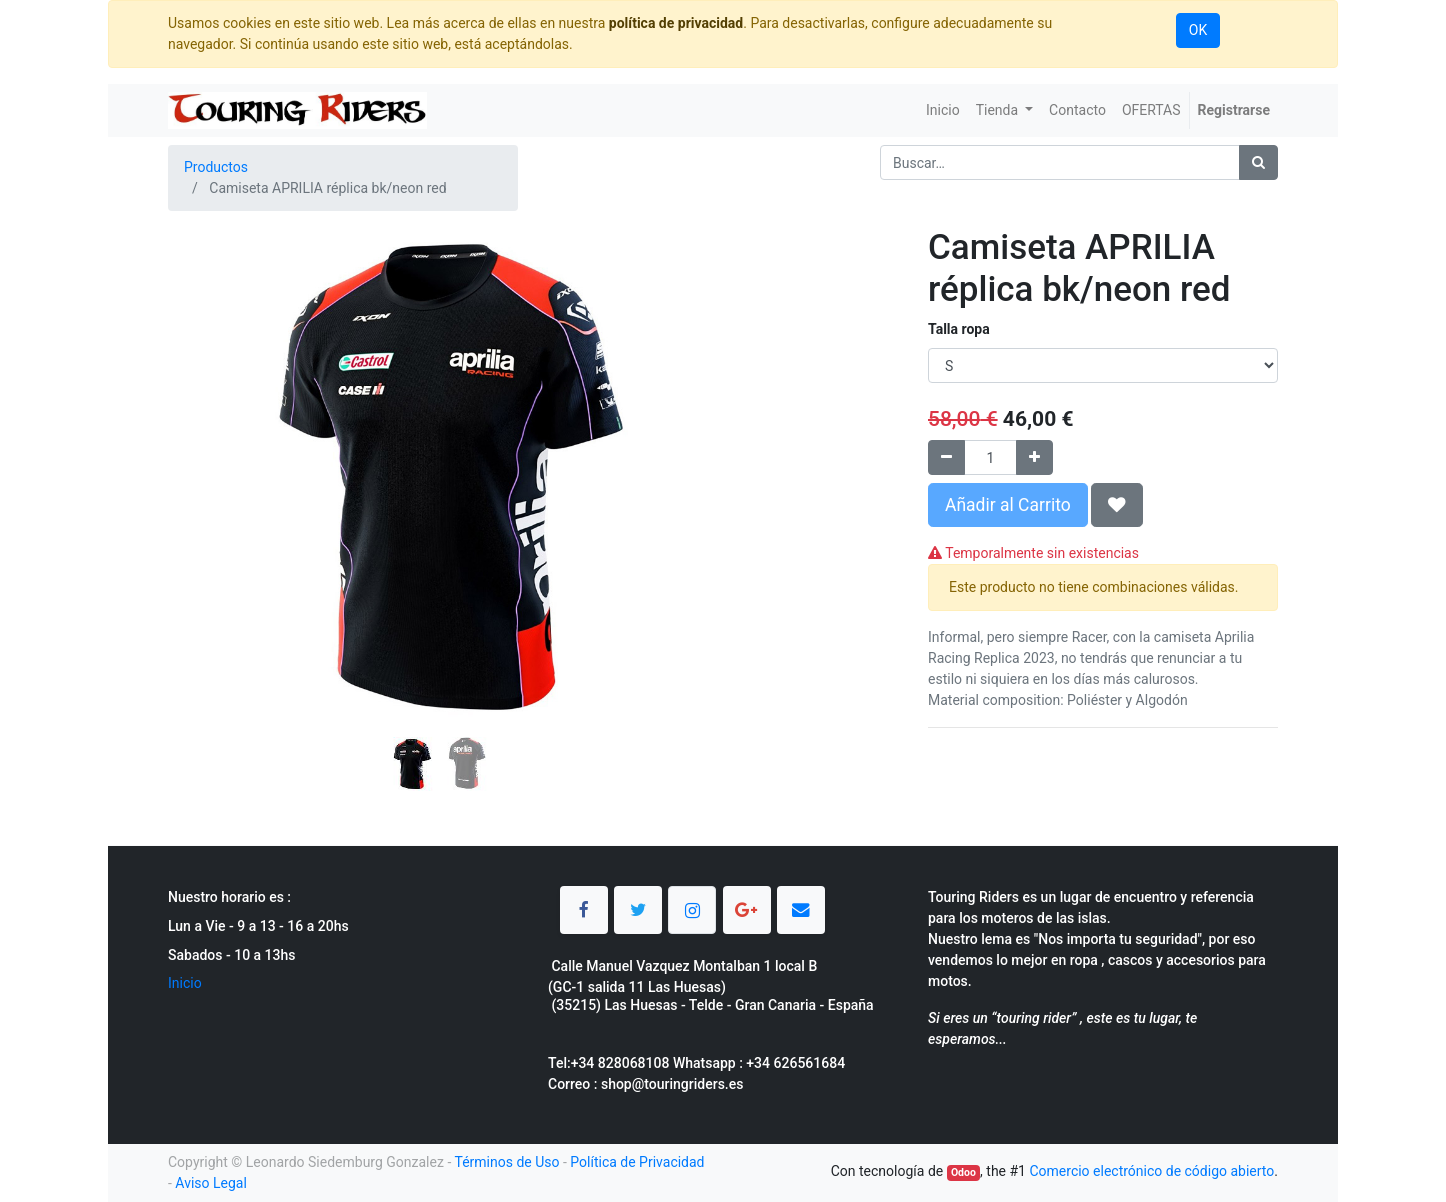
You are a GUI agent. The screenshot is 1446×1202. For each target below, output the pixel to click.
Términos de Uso (506, 1162)
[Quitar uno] (946, 457)
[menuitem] (943, 110)
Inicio (185, 983)
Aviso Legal (211, 1183)
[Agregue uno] (1034, 457)
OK (1198, 30)
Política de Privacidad (637, 1162)
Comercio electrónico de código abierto (1151, 1171)
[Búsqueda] (1258, 162)
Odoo (963, 1172)
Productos (216, 167)
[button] (208, 427)
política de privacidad (676, 23)
